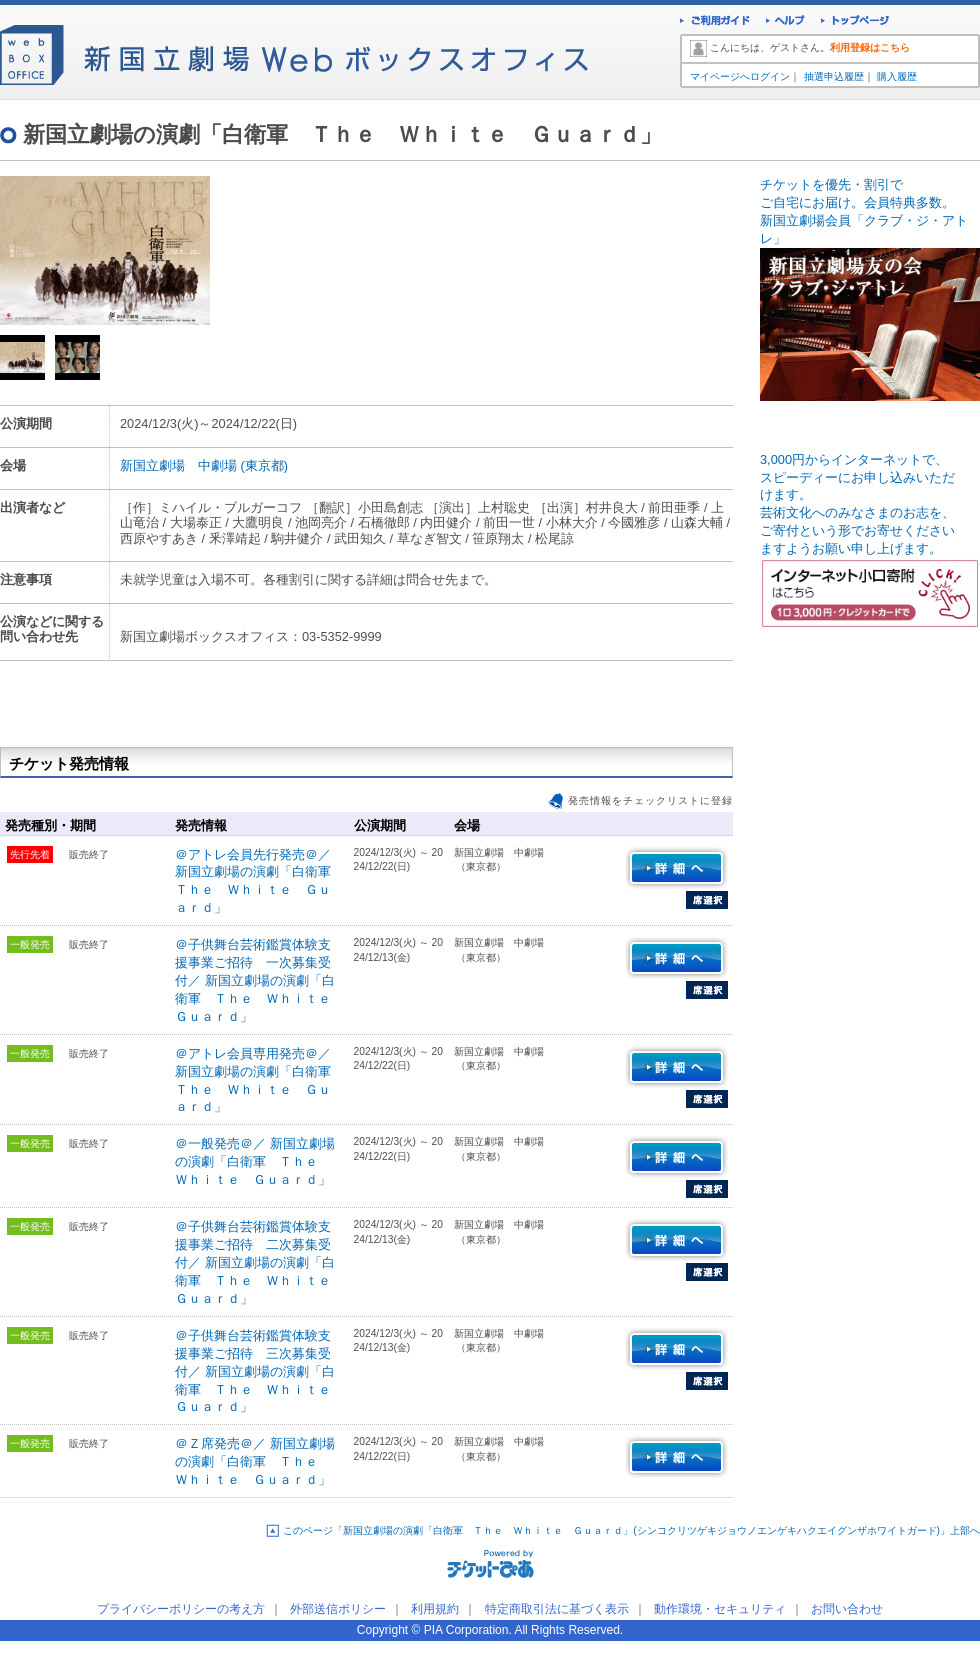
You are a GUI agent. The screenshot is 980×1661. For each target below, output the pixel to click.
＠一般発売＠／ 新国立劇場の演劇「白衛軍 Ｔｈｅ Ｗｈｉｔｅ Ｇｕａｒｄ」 (255, 1161)
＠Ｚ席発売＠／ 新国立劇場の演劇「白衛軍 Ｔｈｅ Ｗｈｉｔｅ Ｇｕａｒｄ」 (255, 1461)
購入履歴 (897, 76)
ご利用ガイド (715, 22)
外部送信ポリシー (338, 1609)
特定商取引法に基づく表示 (557, 1609)
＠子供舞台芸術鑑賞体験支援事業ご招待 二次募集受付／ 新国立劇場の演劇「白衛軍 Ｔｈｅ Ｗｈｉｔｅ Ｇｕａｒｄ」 (259, 1262)
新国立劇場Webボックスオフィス (294, 50)
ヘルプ (785, 22)
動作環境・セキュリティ (720, 1609)
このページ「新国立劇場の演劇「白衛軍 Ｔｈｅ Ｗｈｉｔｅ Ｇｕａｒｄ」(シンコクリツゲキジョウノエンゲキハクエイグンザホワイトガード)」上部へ (631, 1530)
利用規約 (435, 1609)
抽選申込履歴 (834, 76)
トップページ (855, 22)
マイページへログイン (740, 76)
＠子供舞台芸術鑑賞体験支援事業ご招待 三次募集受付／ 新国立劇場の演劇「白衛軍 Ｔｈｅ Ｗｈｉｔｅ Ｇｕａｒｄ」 (259, 1371)
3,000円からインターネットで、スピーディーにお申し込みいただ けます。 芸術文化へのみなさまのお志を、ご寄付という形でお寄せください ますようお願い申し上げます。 (870, 526)
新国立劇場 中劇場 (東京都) (204, 465)
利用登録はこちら (870, 47)
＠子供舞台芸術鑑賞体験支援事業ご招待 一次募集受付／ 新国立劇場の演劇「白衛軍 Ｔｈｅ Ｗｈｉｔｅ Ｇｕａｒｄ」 (259, 980)
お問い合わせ (847, 1609)
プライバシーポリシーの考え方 (181, 1609)
